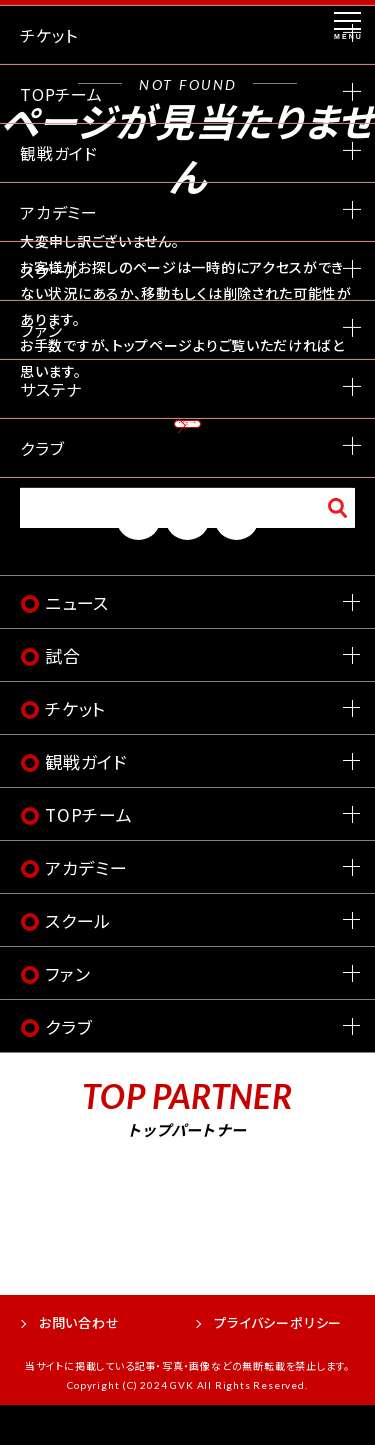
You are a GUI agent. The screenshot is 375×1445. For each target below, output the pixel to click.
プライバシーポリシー (278, 1362)
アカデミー (86, 907)
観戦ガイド (86, 801)
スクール (78, 960)
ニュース (77, 642)
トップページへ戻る (188, 437)
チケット (75, 748)
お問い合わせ (79, 1362)
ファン (67, 1013)
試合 (63, 695)
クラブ (68, 1066)
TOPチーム (89, 854)
